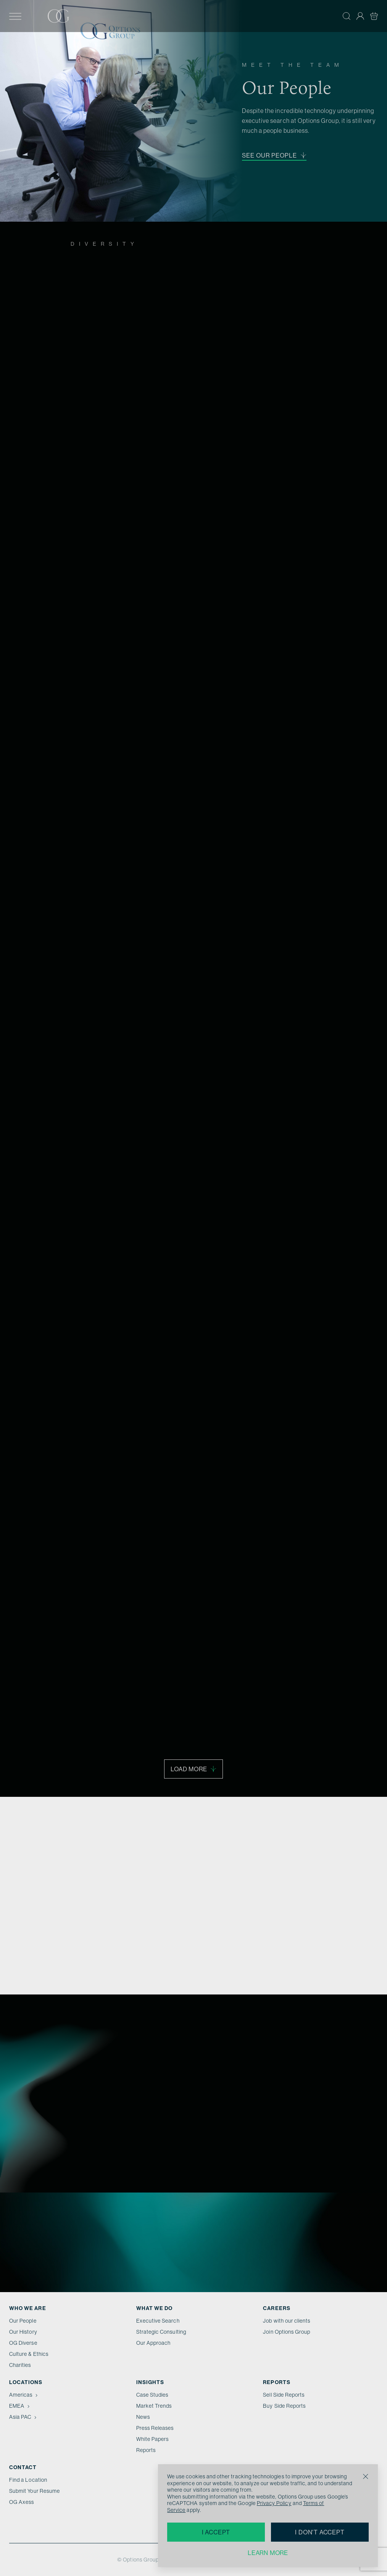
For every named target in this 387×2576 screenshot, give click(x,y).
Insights (150, 2382)
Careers (276, 2308)
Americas (24, 2394)
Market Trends (154, 2405)
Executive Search (158, 2320)
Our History (23, 2331)
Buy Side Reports (284, 2405)
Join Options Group (286, 2331)
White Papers (152, 2439)
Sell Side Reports (284, 2394)
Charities (20, 2365)
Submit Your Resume (34, 2490)
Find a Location (28, 2479)
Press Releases (155, 2428)
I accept (216, 2532)
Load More (193, 1769)
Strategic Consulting (161, 2331)
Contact (23, 2467)
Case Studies (152, 2394)
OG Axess (21, 2502)
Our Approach (153, 2342)
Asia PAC (23, 2416)
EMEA (20, 2405)
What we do (154, 2308)
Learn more (268, 2553)
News (143, 2416)
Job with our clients (286, 2320)
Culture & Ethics (28, 2353)
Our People (23, 2320)
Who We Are (27, 2308)
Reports (146, 2450)
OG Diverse (23, 2342)
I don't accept (319, 2532)
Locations (26, 2382)
